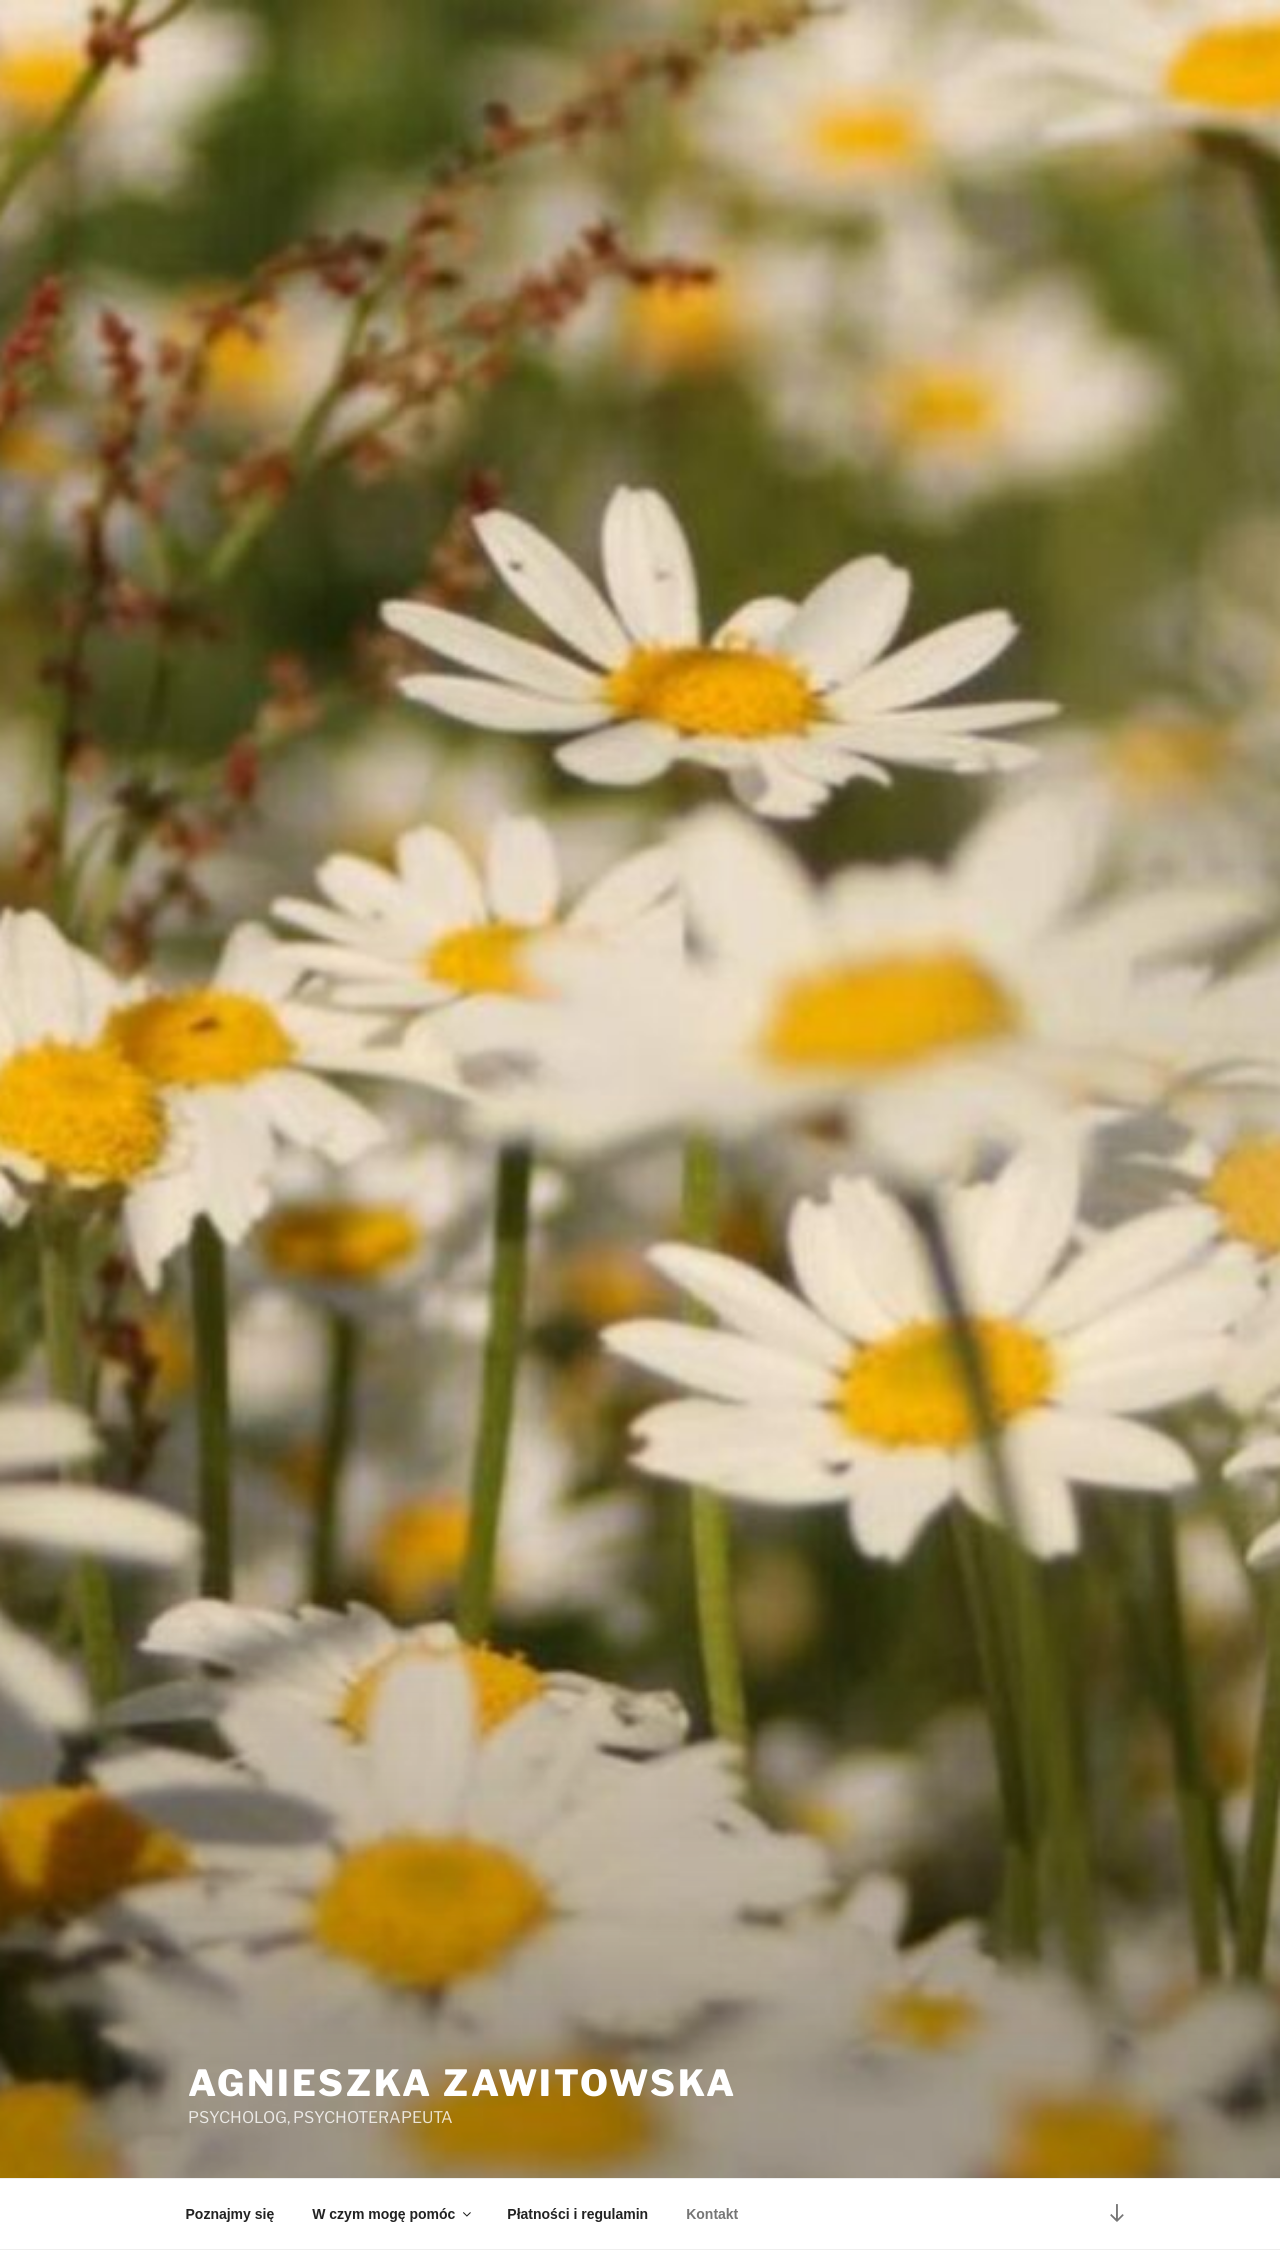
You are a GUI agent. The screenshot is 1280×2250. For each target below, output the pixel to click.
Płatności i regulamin (577, 2214)
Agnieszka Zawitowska (462, 2083)
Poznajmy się (230, 2214)
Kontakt (712, 2214)
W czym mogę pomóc (393, 2214)
